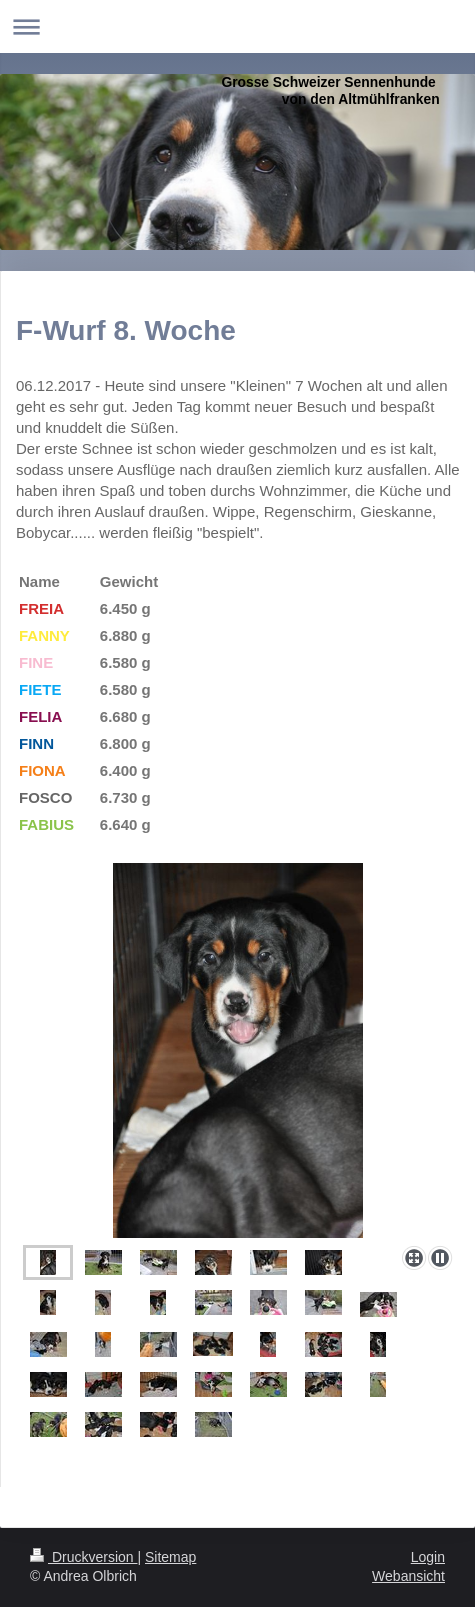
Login (428, 1557)
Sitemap (170, 1557)
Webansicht (408, 1576)
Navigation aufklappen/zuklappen (237, 26)
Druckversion (83, 1557)
